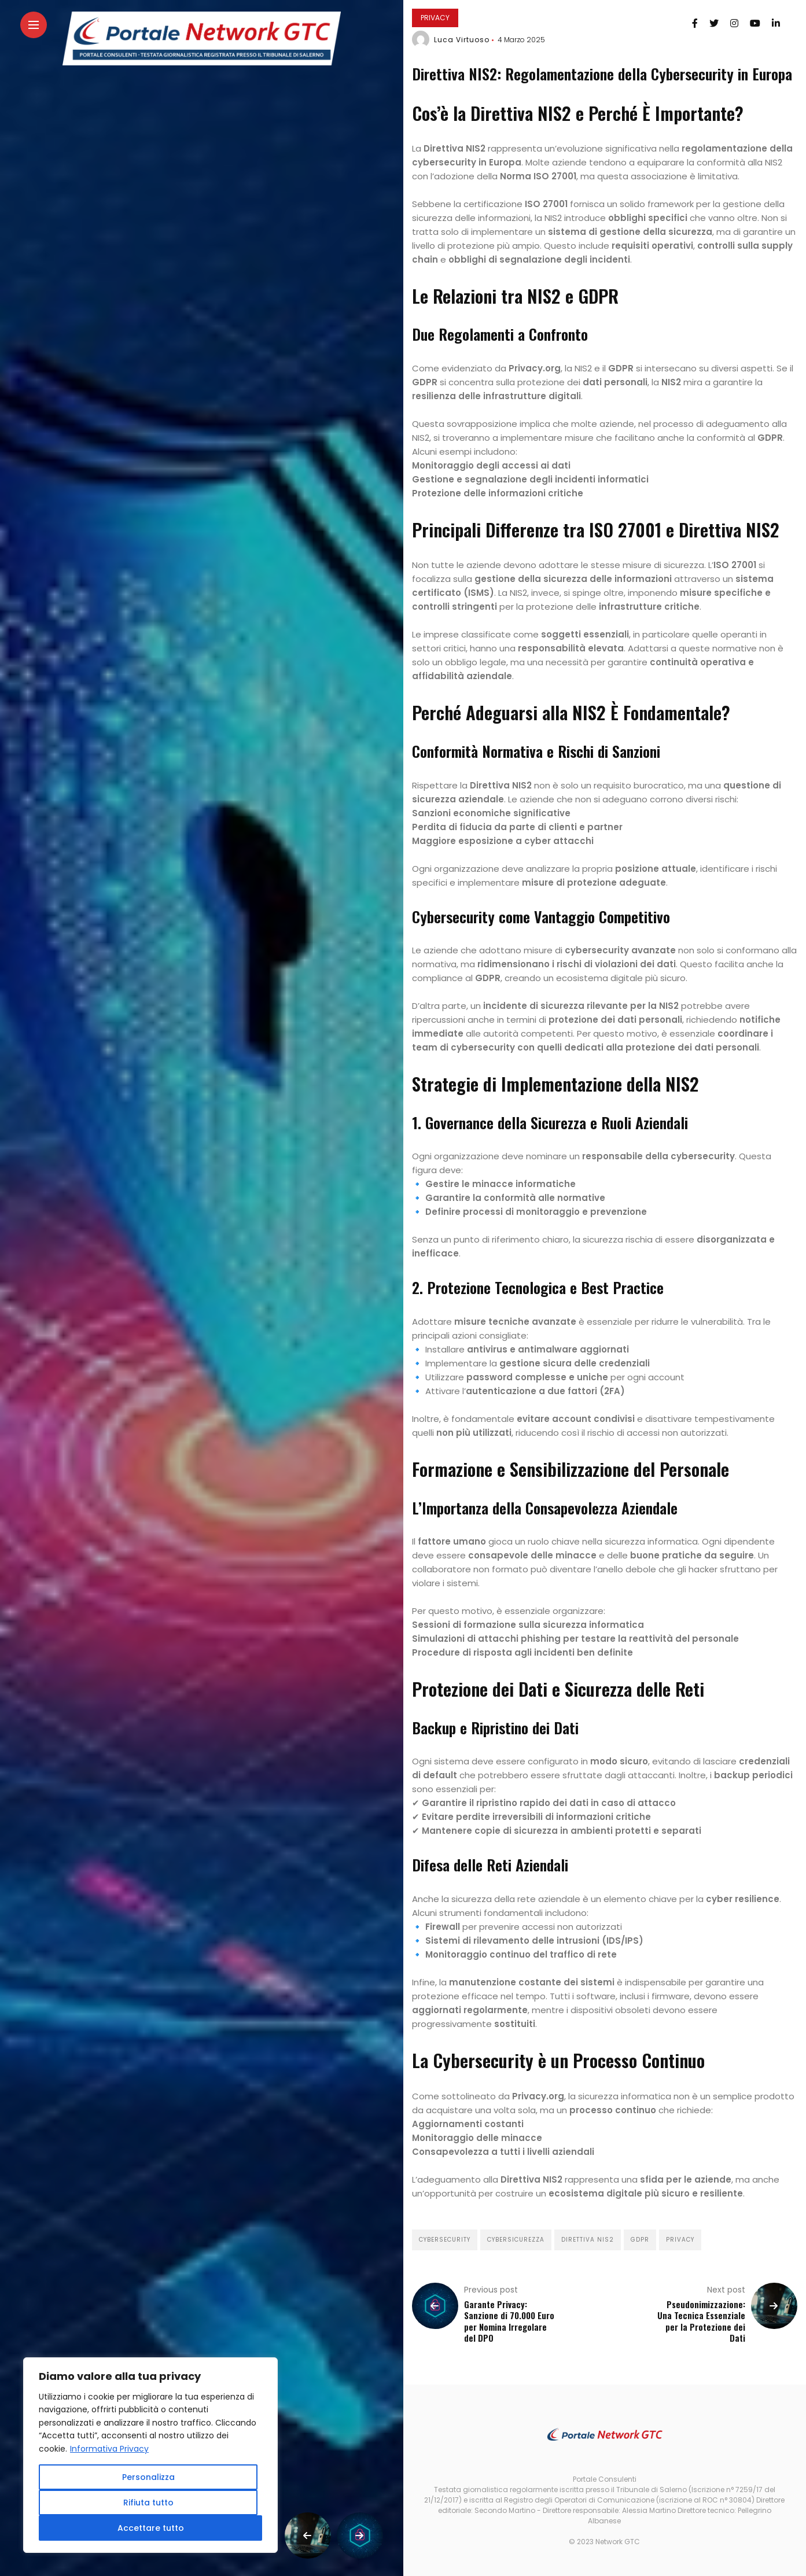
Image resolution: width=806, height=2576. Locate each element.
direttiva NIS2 (587, 2239)
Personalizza (148, 2477)
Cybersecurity (444, 2239)
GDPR (640, 2239)
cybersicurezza (515, 2239)
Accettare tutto (150, 2528)
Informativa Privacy (109, 2449)
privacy (680, 2239)
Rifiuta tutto (148, 2502)
